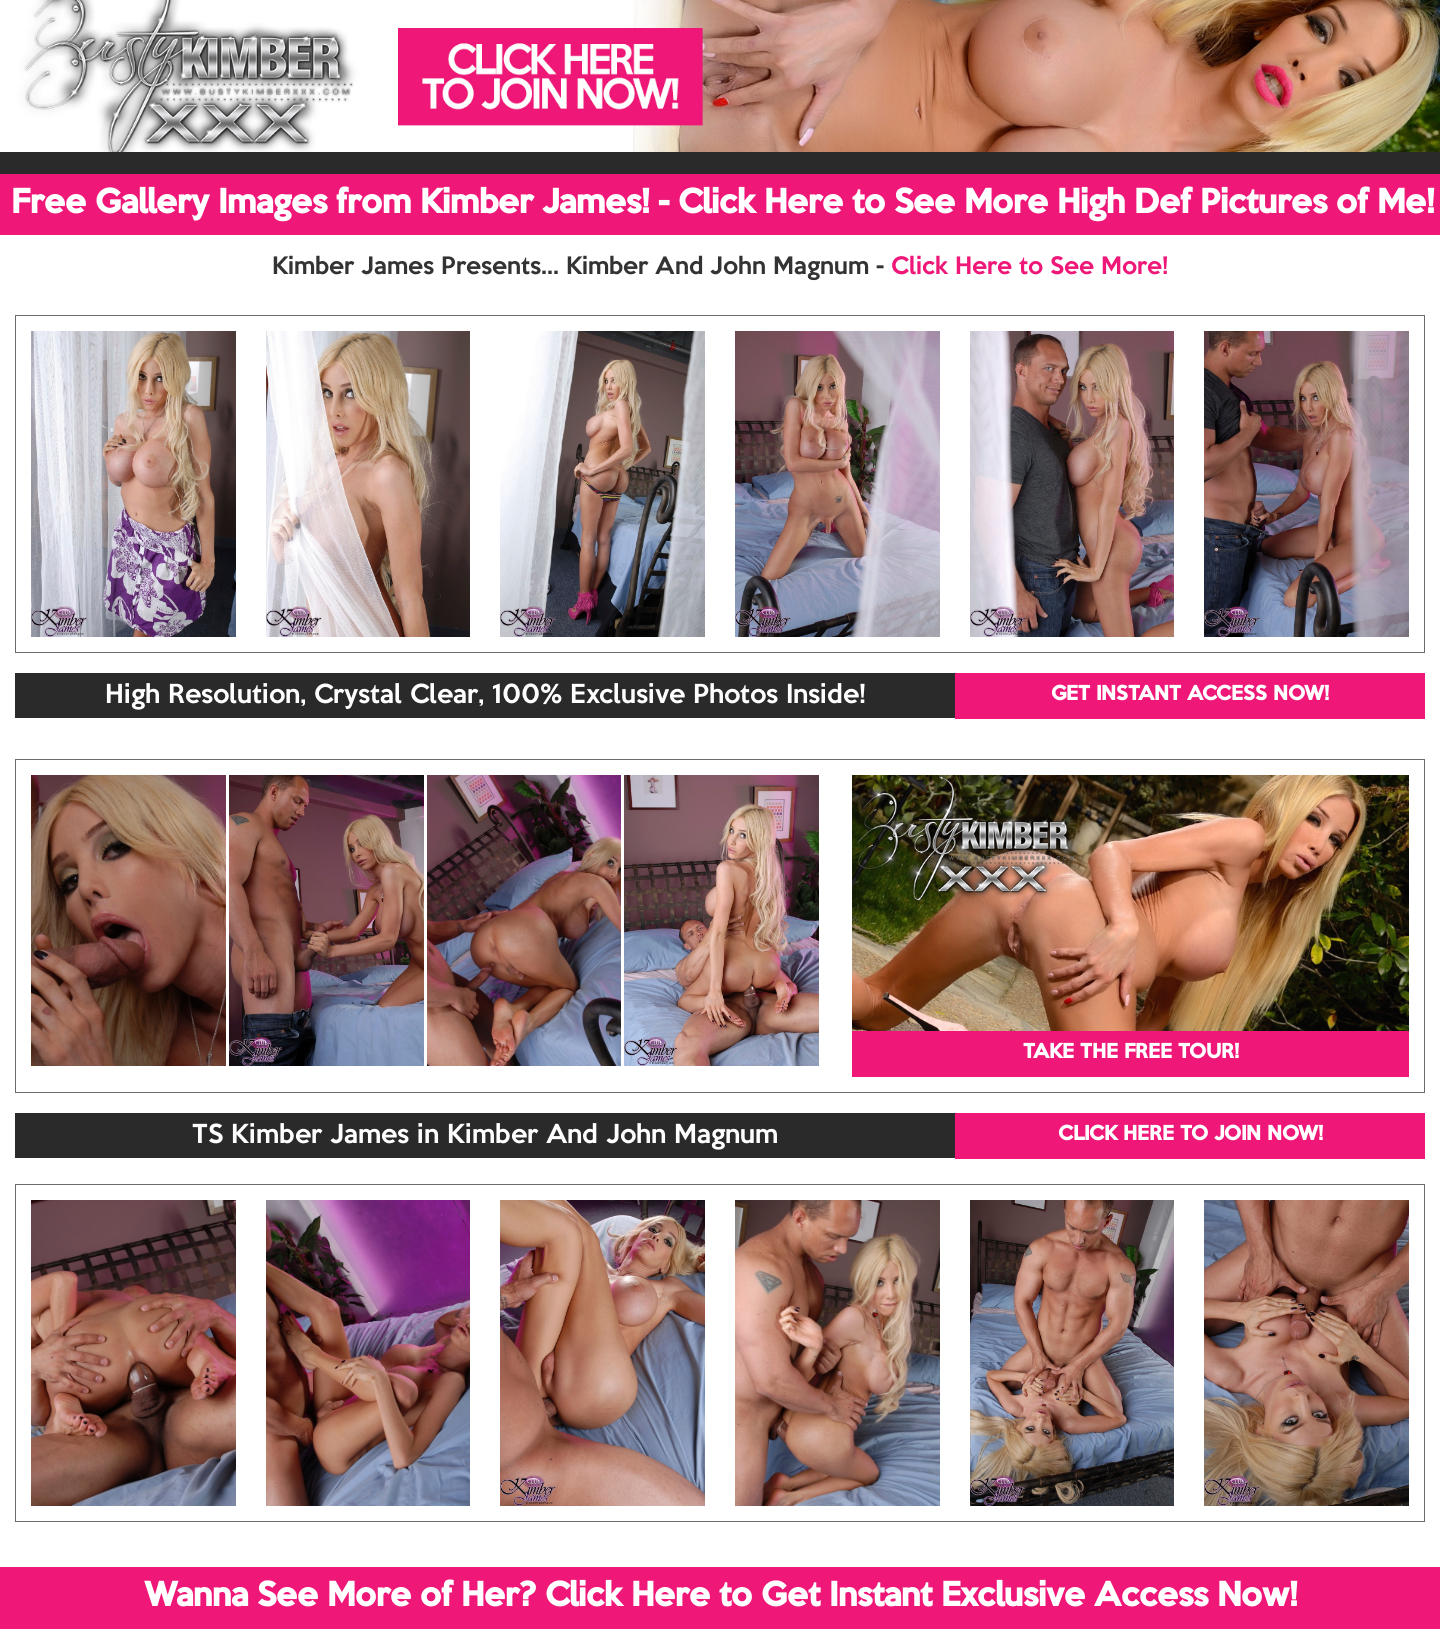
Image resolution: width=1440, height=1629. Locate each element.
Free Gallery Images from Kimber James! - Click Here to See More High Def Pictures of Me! (722, 204)
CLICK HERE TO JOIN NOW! (1190, 1135)
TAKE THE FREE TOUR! (1131, 1053)
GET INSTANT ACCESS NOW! (1190, 695)
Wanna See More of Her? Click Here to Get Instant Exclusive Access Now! (720, 1597)
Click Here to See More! (1029, 267)
